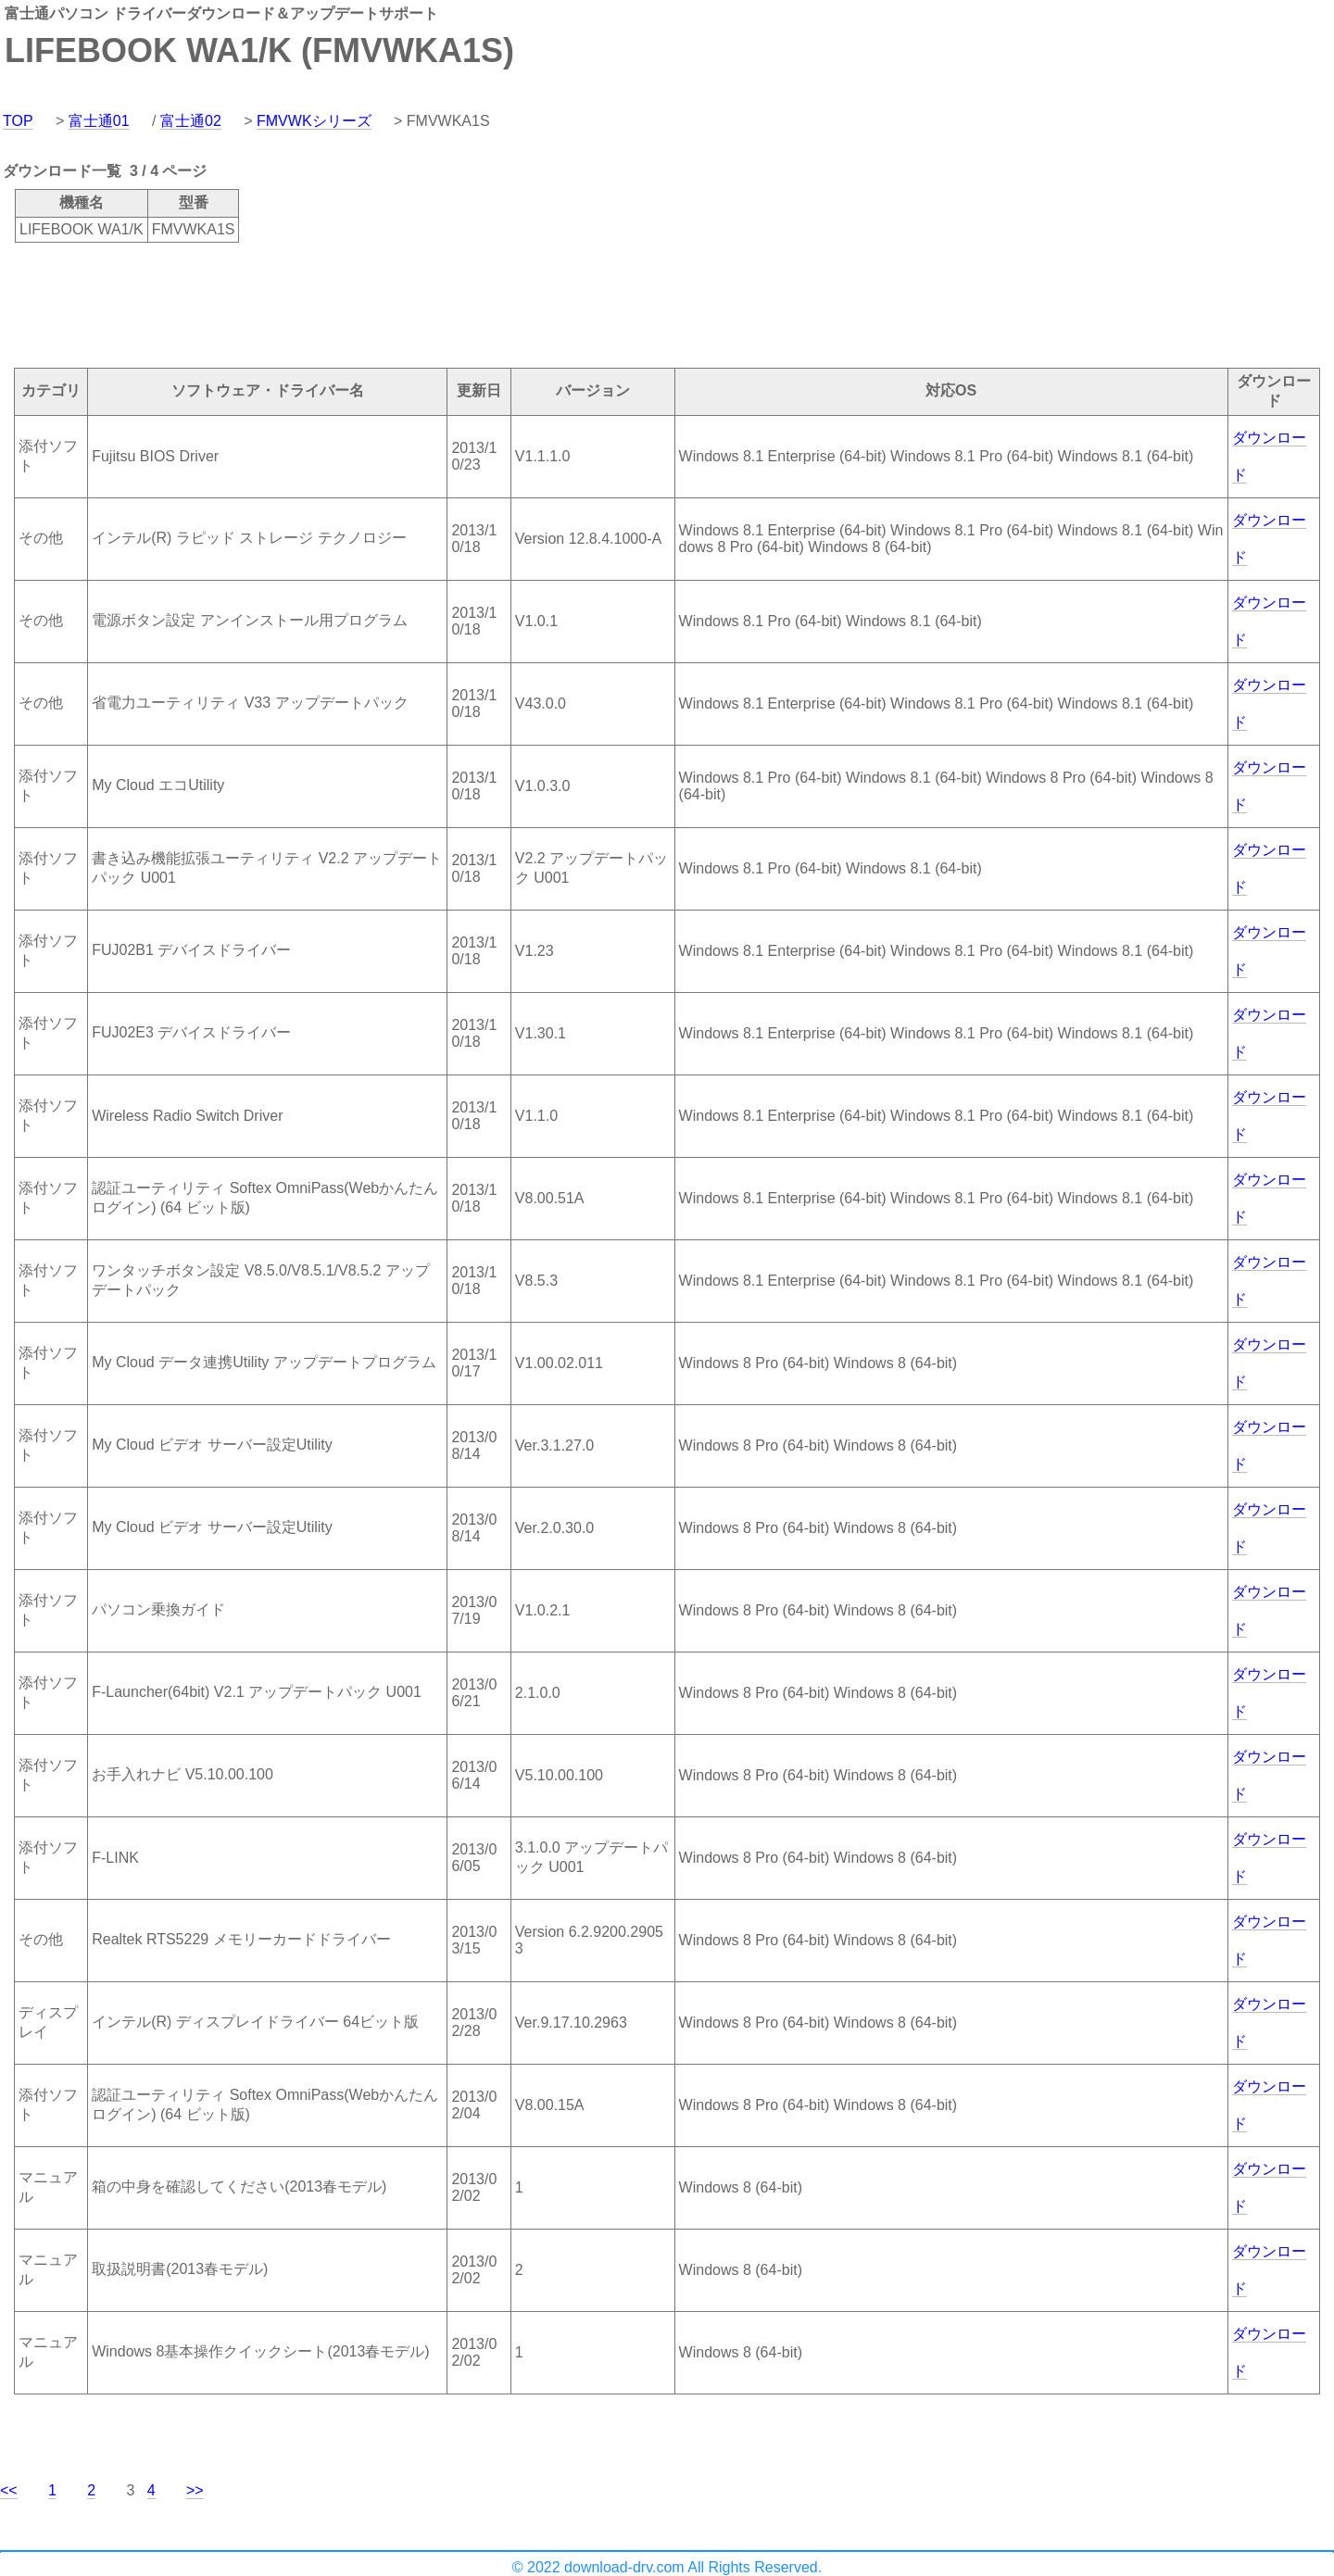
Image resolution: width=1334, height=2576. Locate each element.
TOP (18, 121)
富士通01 (99, 121)
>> (195, 2490)
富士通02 (190, 121)
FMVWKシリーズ (314, 121)
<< (9, 2490)
